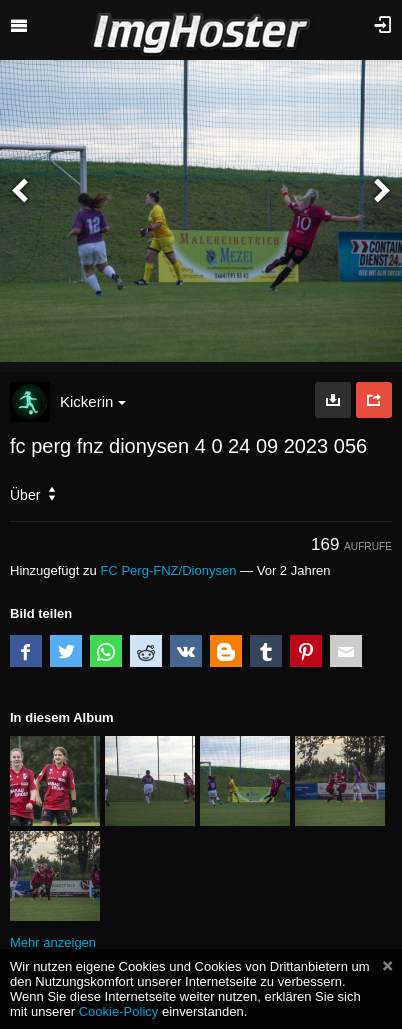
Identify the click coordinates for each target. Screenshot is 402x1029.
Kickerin (93, 401)
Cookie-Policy (119, 1011)
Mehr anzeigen (53, 942)
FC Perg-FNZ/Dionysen (168, 570)
